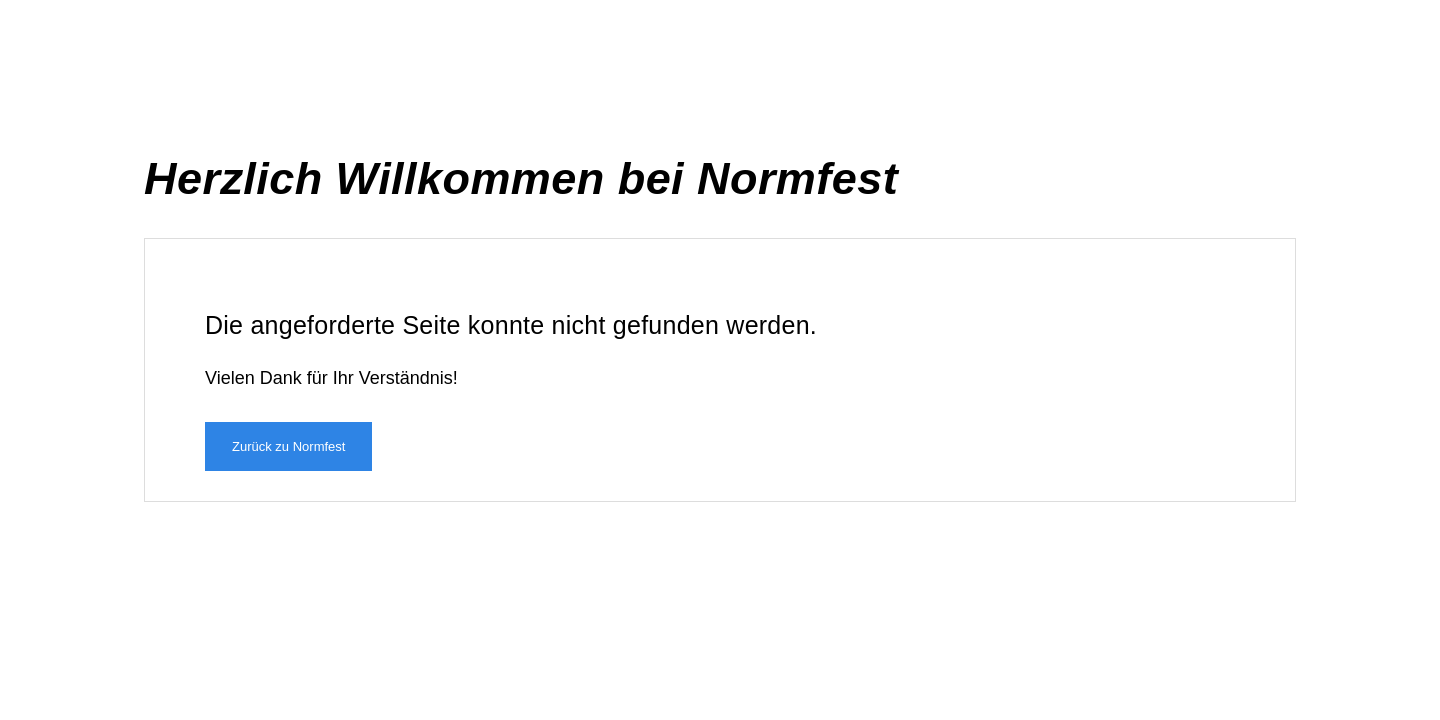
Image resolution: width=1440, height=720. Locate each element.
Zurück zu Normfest (288, 446)
